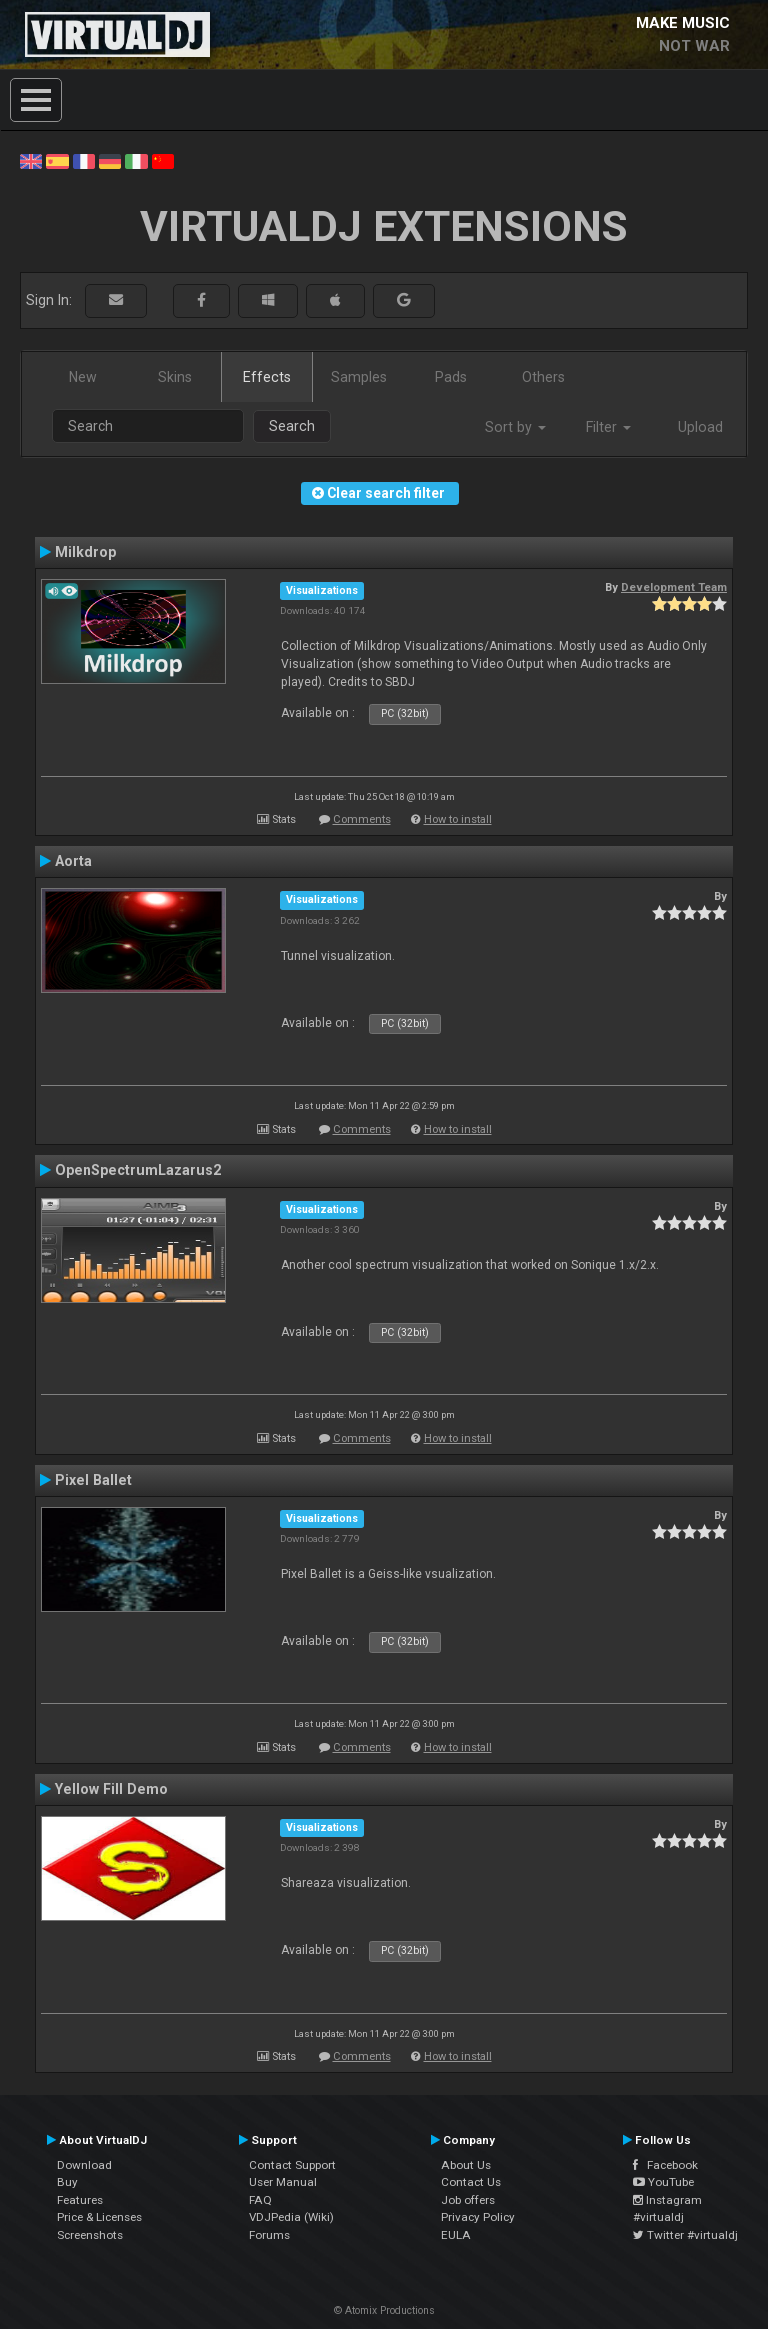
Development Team (674, 587)
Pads (451, 377)
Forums (269, 2235)
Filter (608, 427)
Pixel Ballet (93, 1480)
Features (80, 2200)
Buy (67, 2182)
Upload (700, 427)
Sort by (515, 427)
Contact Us (471, 2182)
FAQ (260, 2200)
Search (292, 426)
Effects (267, 377)
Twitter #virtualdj (685, 2235)
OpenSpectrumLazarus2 (138, 1170)
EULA (456, 2235)
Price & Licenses (99, 2217)
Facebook (665, 2165)
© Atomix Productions (384, 2310)
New (83, 377)
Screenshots (90, 2235)
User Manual (283, 2182)
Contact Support (292, 2165)
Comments (362, 819)
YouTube (663, 2182)
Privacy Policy (478, 2217)
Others (543, 377)
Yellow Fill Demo (111, 1789)
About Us (466, 2165)
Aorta (73, 861)
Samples (359, 377)
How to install (458, 819)
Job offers (468, 2200)
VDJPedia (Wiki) (291, 2217)
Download (84, 2165)
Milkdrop (85, 552)
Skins (175, 377)
